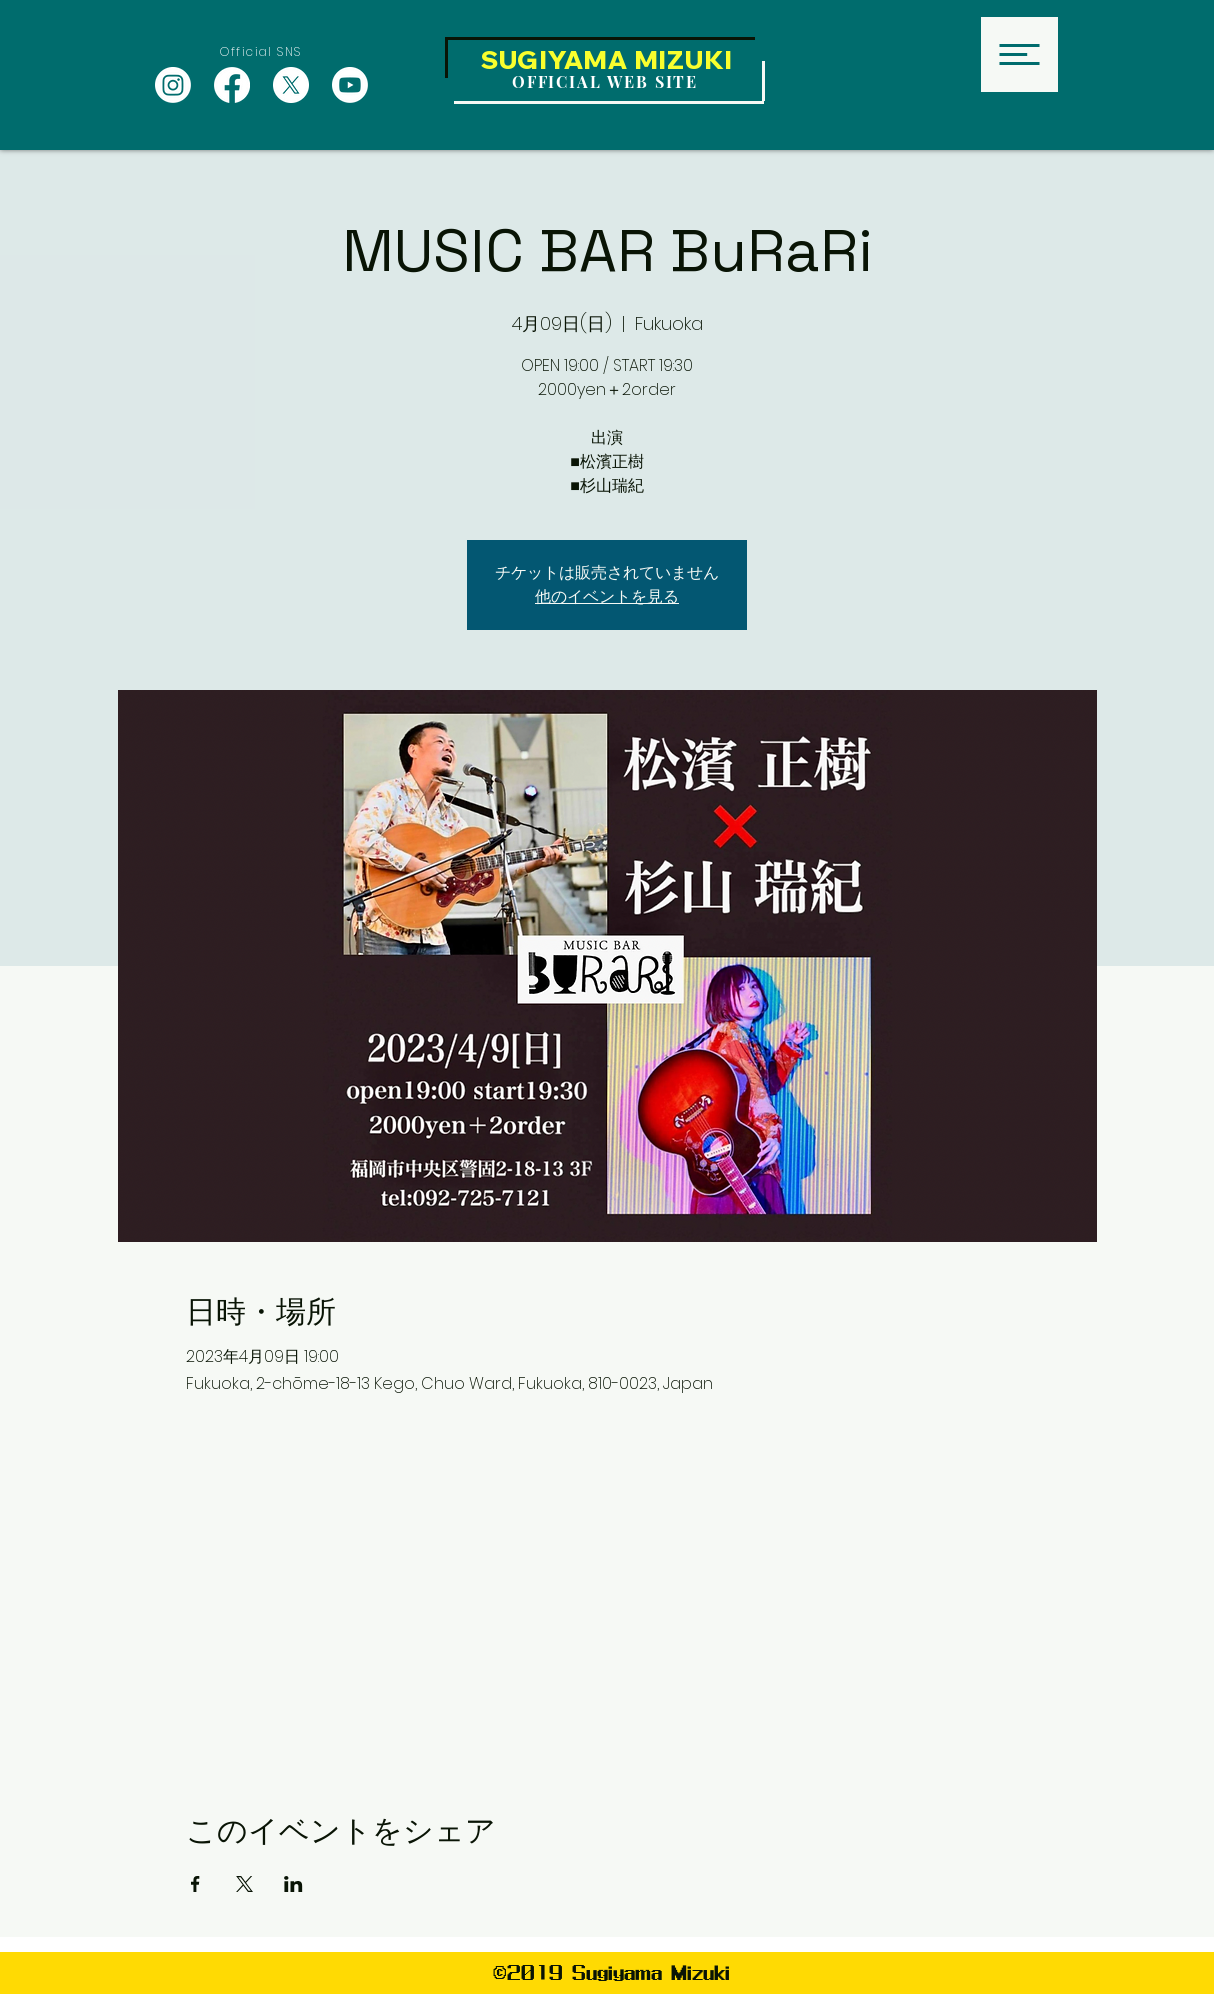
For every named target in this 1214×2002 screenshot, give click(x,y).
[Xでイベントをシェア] (244, 1884)
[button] (1019, 54)
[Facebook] (232, 85)
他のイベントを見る (607, 596)
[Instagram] (173, 85)
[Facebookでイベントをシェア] (195, 1884)
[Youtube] (350, 85)
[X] (291, 85)
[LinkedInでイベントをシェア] (293, 1884)
